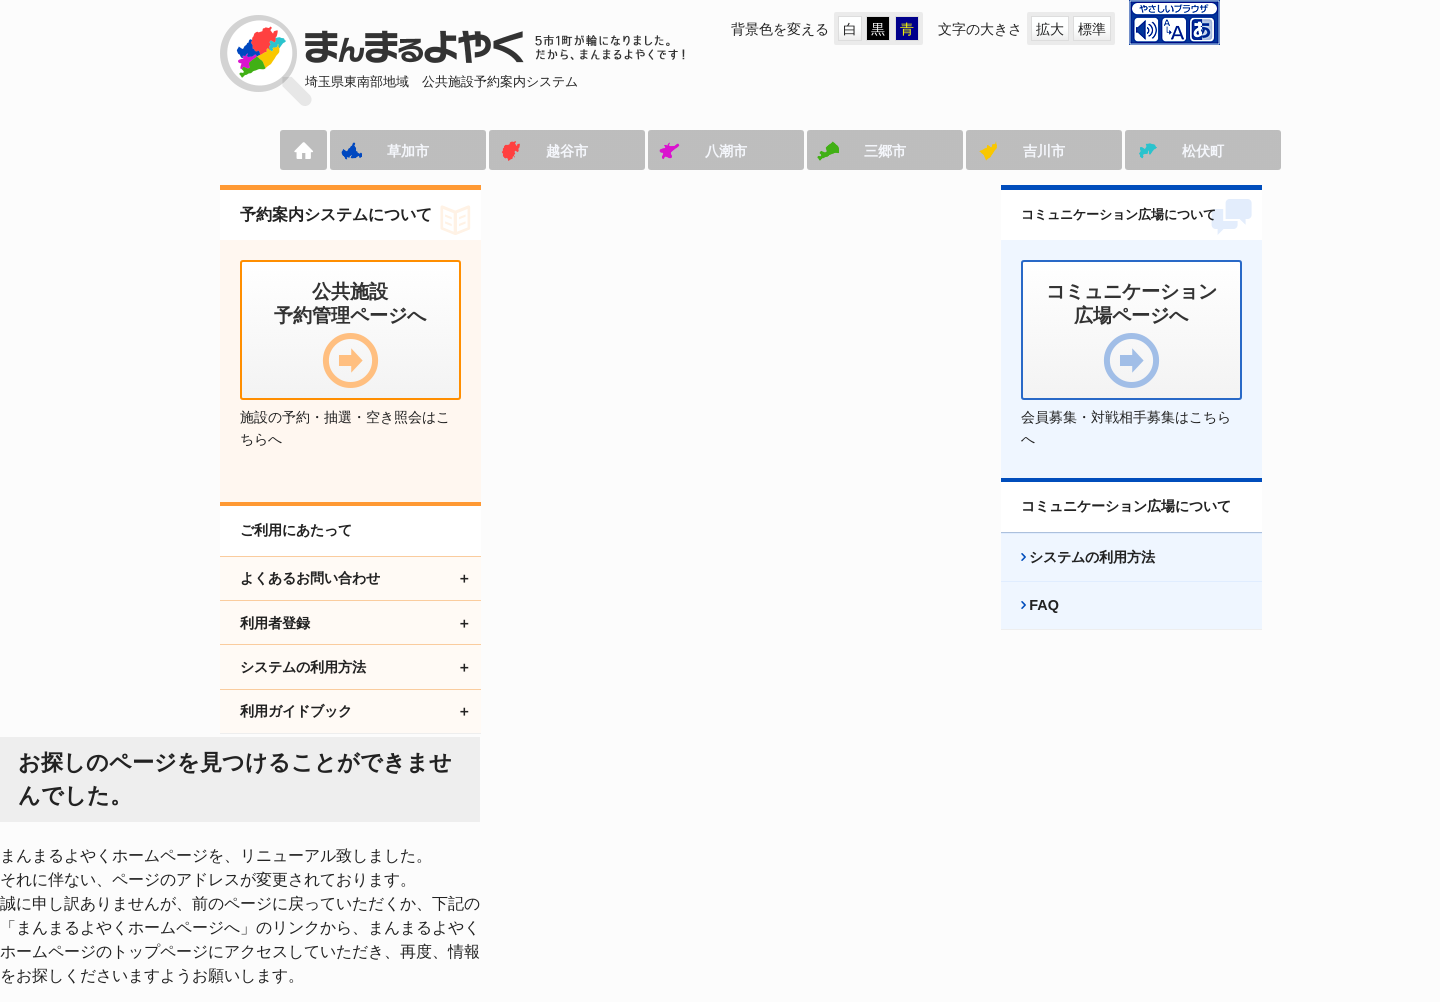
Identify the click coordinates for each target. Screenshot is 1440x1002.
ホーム (240, 150)
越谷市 (504, 151)
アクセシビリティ (758, 855)
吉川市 (981, 151)
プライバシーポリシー (936, 855)
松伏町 (1140, 151)
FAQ (1024, 627)
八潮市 (663, 151)
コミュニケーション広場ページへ (545, 855)
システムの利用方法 (1072, 579)
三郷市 (822, 151)
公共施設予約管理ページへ (304, 855)
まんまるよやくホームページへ (592, 464)
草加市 (345, 151)
